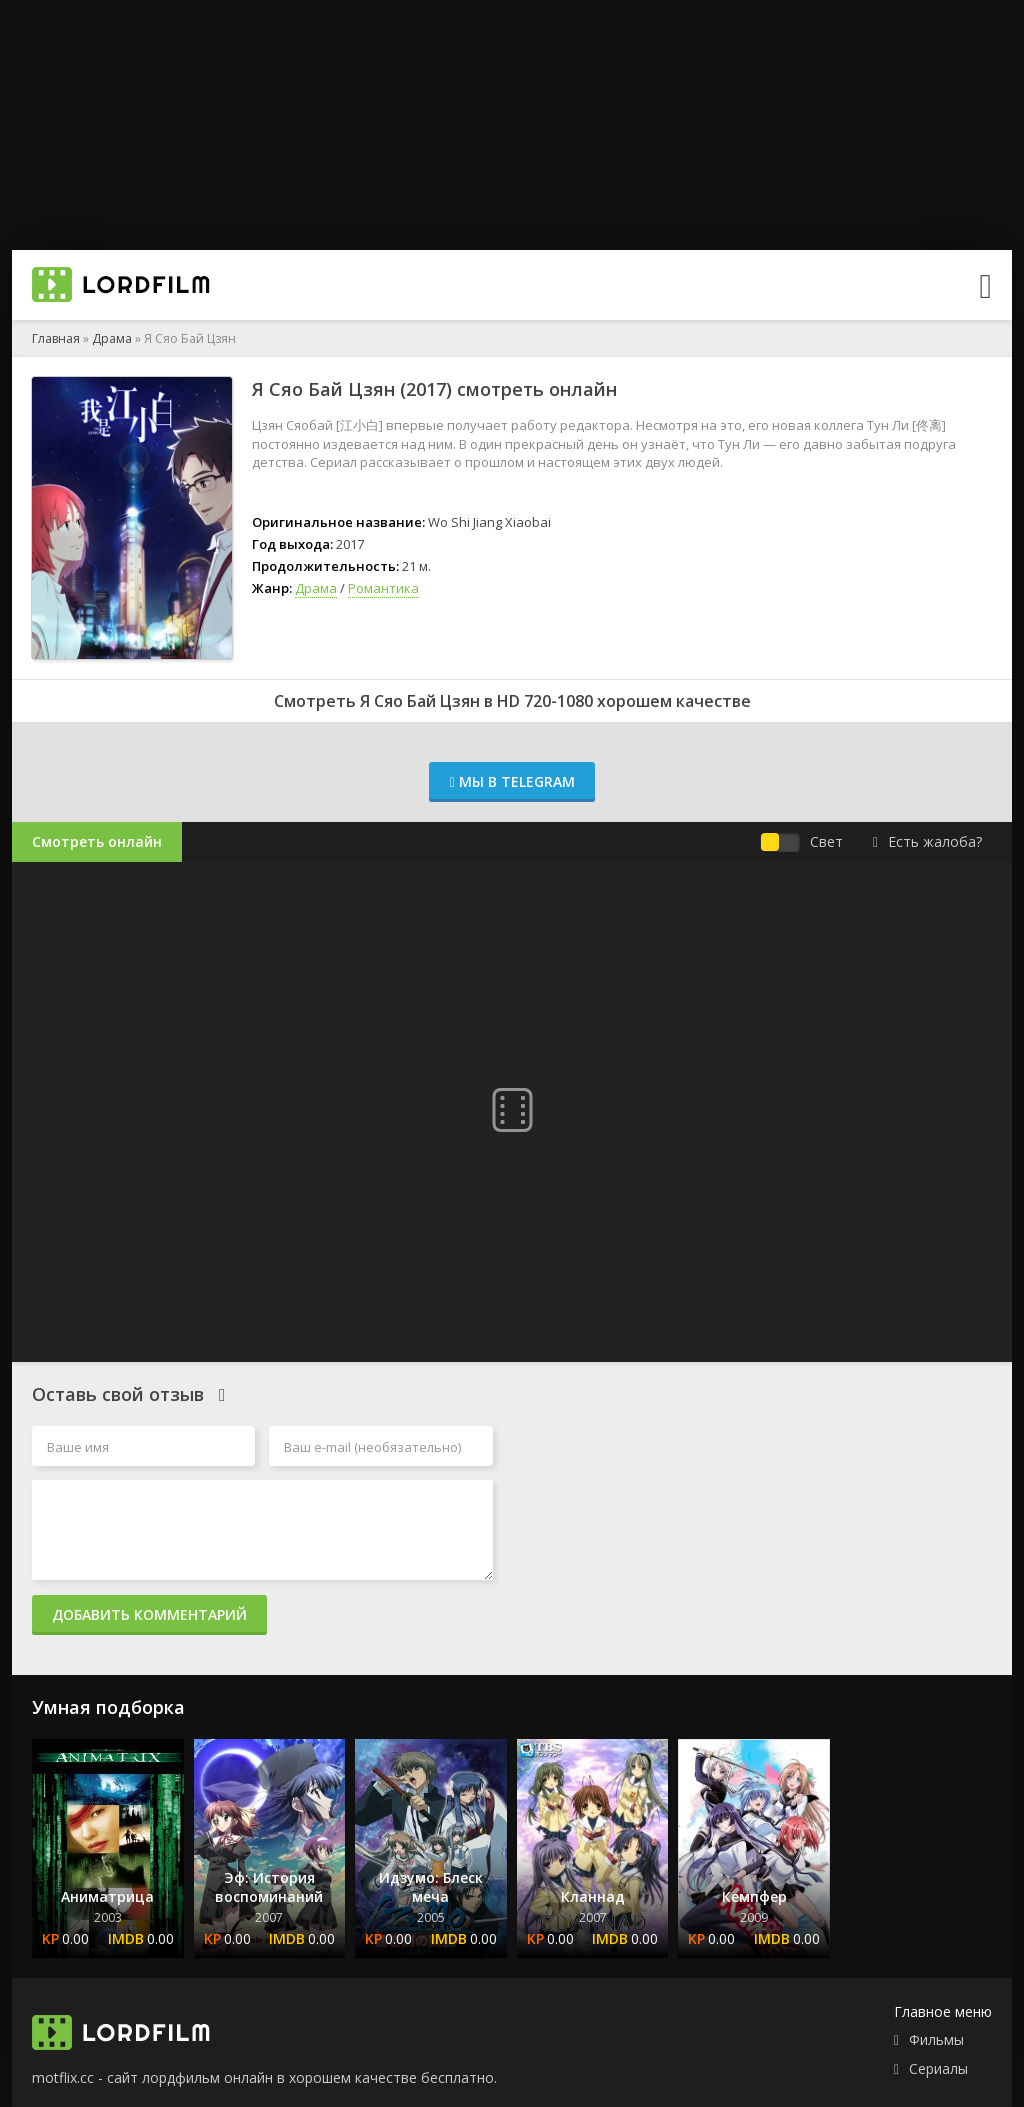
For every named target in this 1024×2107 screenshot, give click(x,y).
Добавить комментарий (149, 1614)
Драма (112, 338)
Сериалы (938, 2068)
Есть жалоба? (927, 841)
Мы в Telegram (511, 781)
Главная (56, 338)
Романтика (383, 588)
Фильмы (936, 2039)
